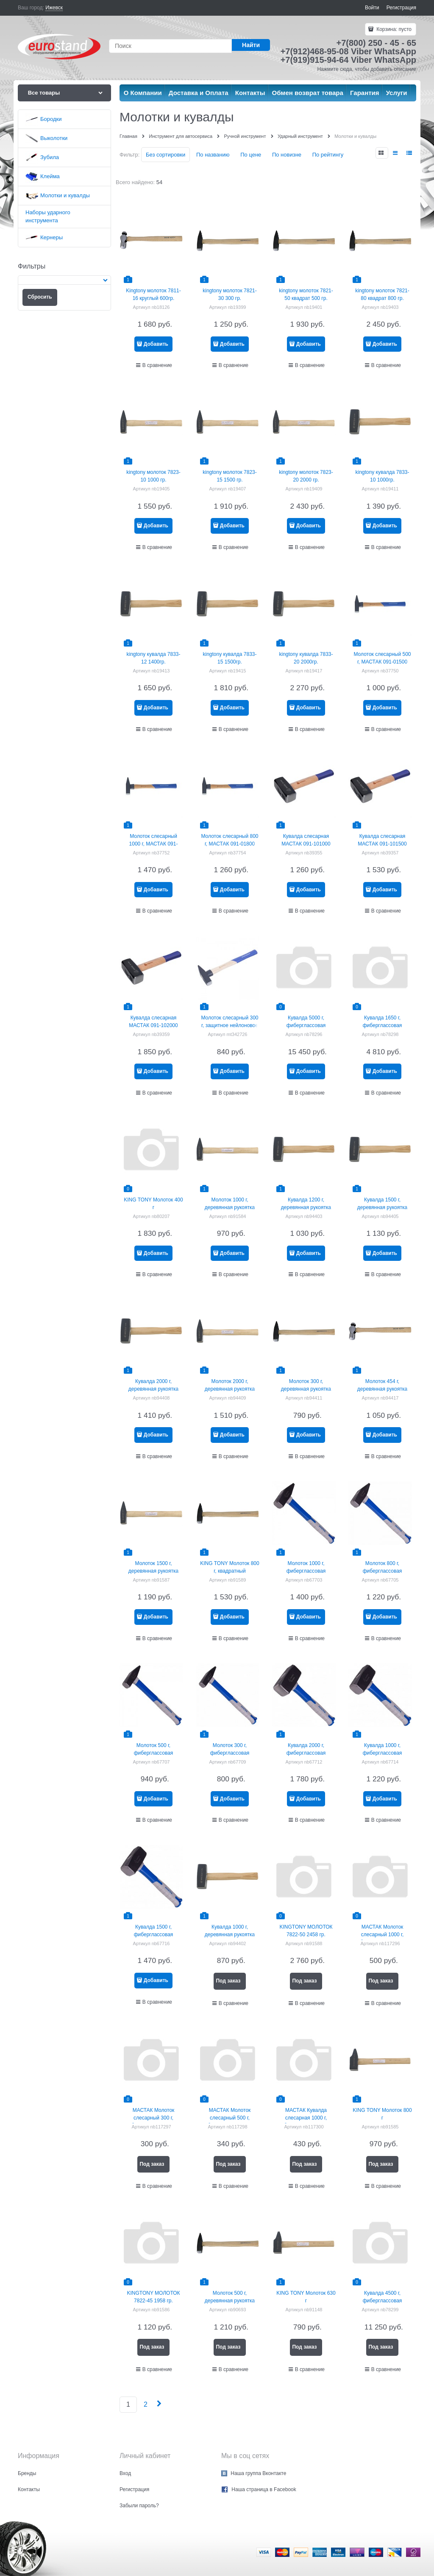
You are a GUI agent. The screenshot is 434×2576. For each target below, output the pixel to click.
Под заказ (228, 1981)
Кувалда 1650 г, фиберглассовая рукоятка (382, 1025)
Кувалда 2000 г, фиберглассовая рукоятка (306, 1753)
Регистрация (401, 8)
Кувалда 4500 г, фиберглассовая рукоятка (382, 2300)
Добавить (156, 344)
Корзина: (393, 29)
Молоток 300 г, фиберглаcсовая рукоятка (230, 1753)
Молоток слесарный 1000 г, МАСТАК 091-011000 (153, 843)
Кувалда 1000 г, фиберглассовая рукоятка (382, 1753)
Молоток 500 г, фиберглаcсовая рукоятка (153, 1753)
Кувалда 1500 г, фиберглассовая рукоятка (153, 1934)
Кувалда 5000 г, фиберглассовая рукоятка (306, 1025)
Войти (372, 8)
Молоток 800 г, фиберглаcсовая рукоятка (382, 1571)
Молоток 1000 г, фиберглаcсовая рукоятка (306, 1571)
